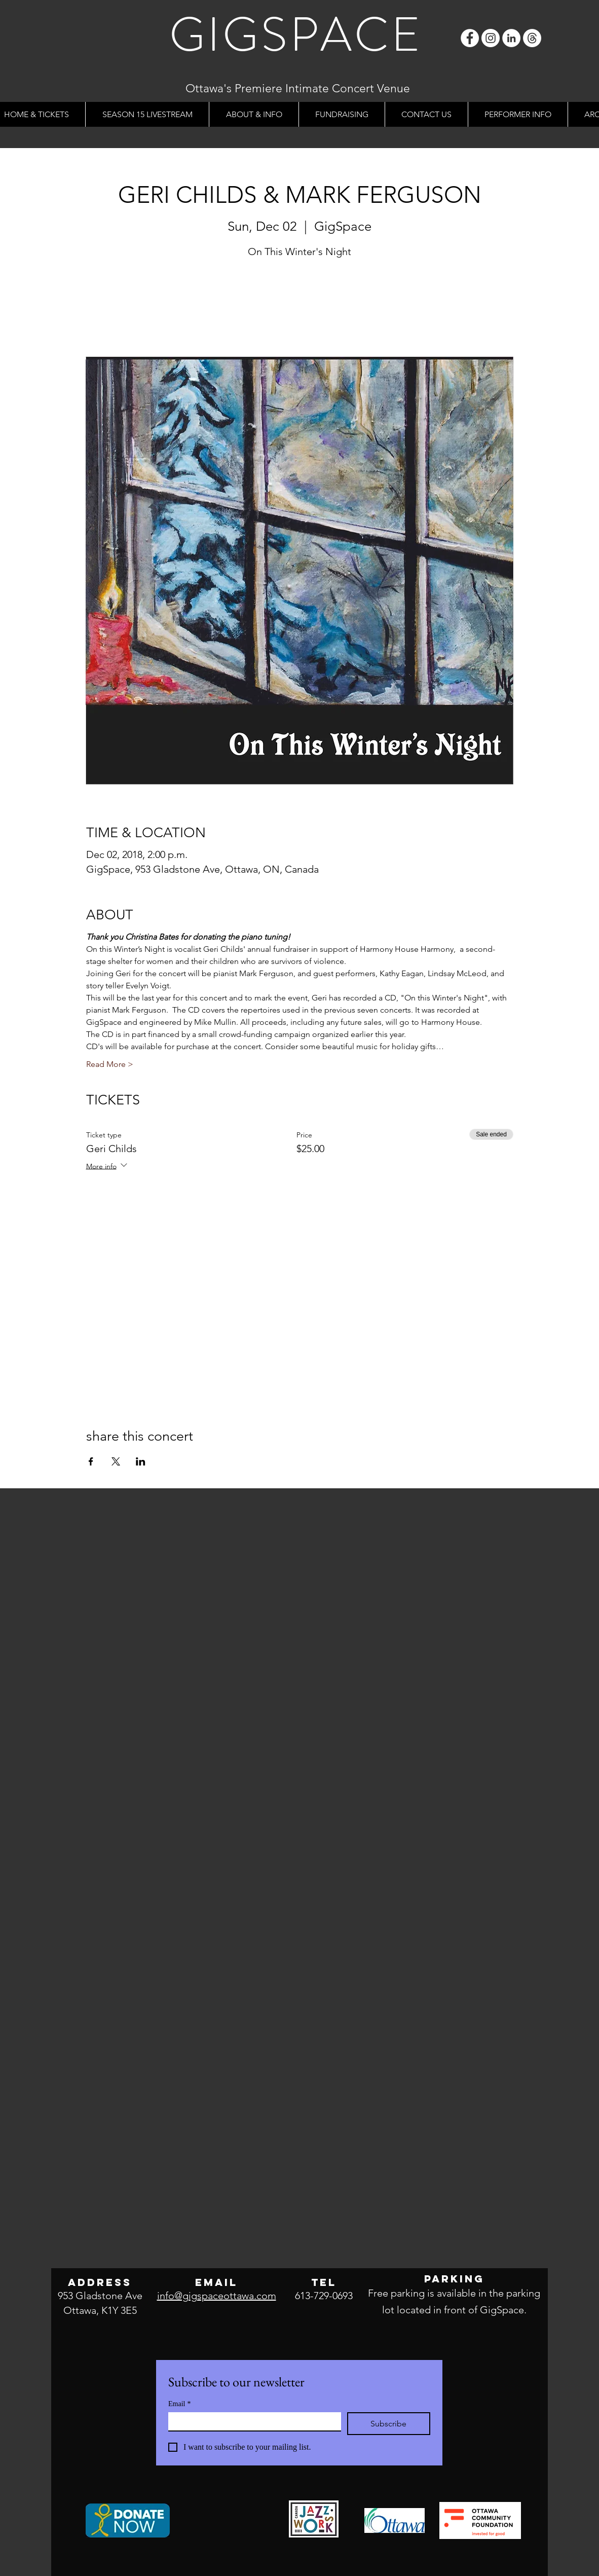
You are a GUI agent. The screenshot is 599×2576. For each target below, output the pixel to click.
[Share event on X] (116, 1461)
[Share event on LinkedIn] (140, 1461)
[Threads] (532, 38)
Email (179, 2404)
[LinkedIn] (511, 38)
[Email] (251, 2421)
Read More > (109, 1064)
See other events (300, 309)
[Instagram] (490, 38)
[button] (253, 114)
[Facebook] (470, 38)
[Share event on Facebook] (91, 1461)
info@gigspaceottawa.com (216, 2295)
